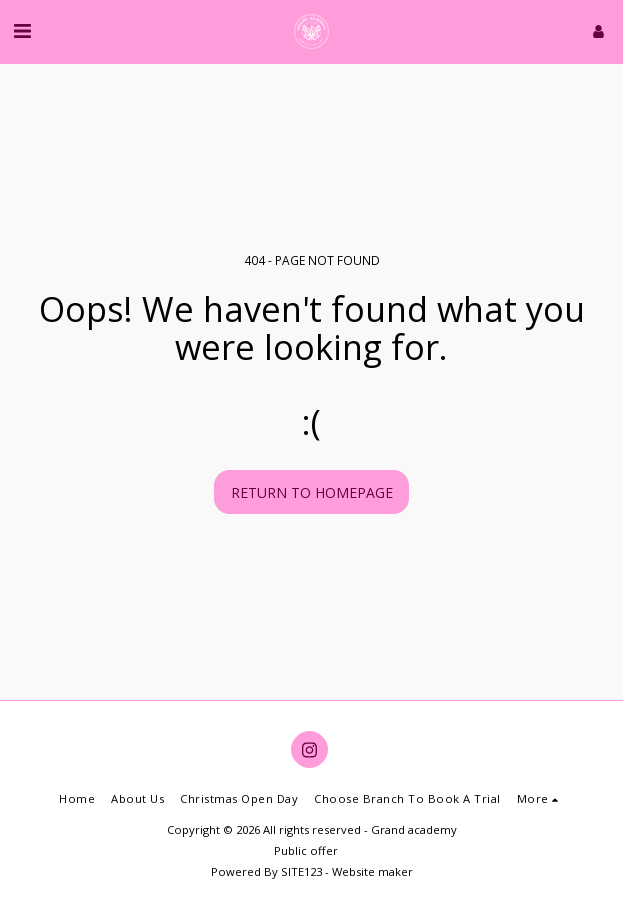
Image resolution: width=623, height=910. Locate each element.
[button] (22, 30)
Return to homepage (312, 492)
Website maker (372, 871)
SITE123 (301, 871)
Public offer (306, 850)
